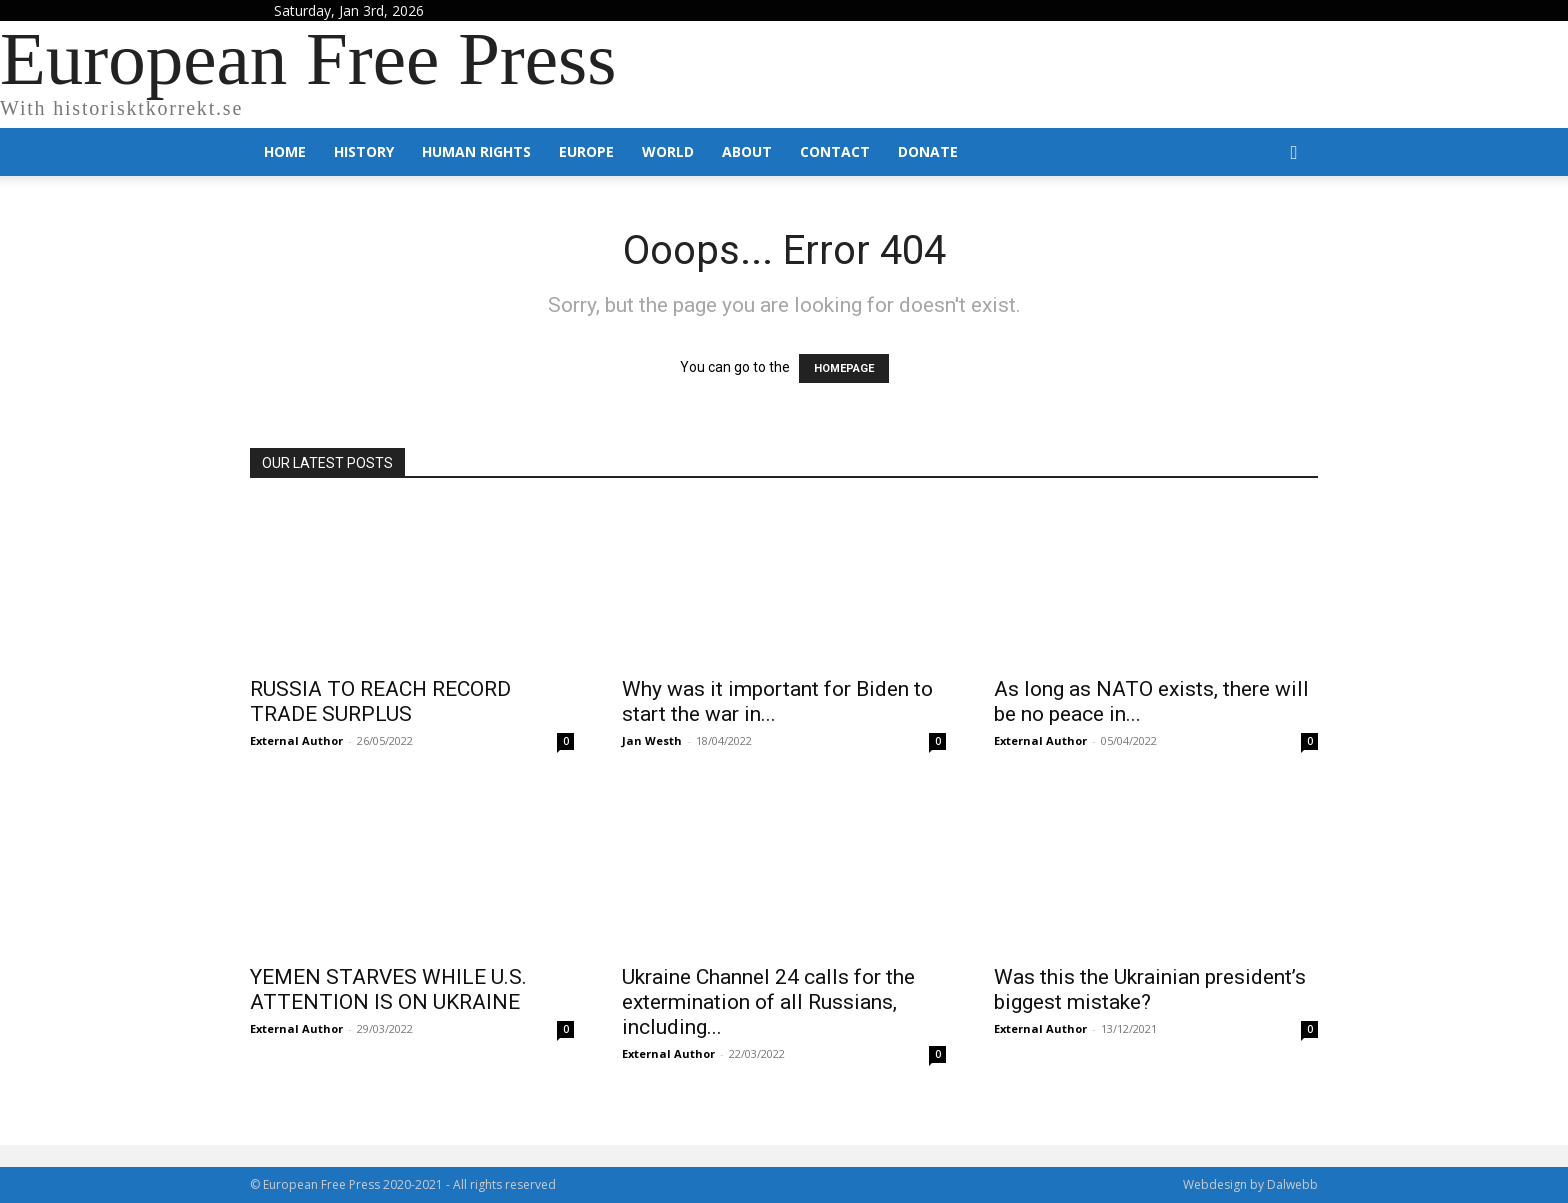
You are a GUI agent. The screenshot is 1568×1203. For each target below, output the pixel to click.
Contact (835, 151)
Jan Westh (652, 740)
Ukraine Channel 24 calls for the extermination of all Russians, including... (768, 1002)
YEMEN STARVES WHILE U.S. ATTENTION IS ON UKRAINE (388, 989)
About (747, 151)
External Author (296, 740)
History (364, 151)
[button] (1294, 153)
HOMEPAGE (844, 368)
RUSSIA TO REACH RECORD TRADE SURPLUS (380, 701)
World (668, 151)
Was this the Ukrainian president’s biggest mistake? (1150, 989)
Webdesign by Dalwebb (1250, 1184)
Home (285, 151)
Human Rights (476, 151)
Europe (586, 151)
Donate (928, 151)
